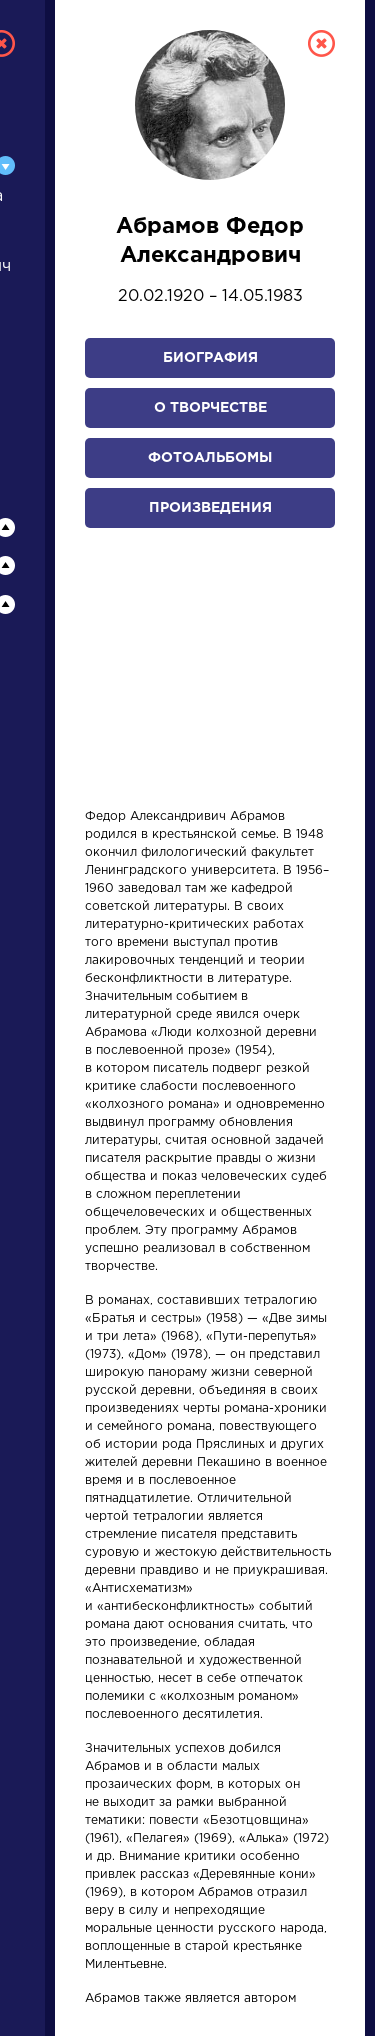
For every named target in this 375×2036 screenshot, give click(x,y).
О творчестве (210, 408)
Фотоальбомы (210, 458)
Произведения (210, 508)
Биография (210, 358)
